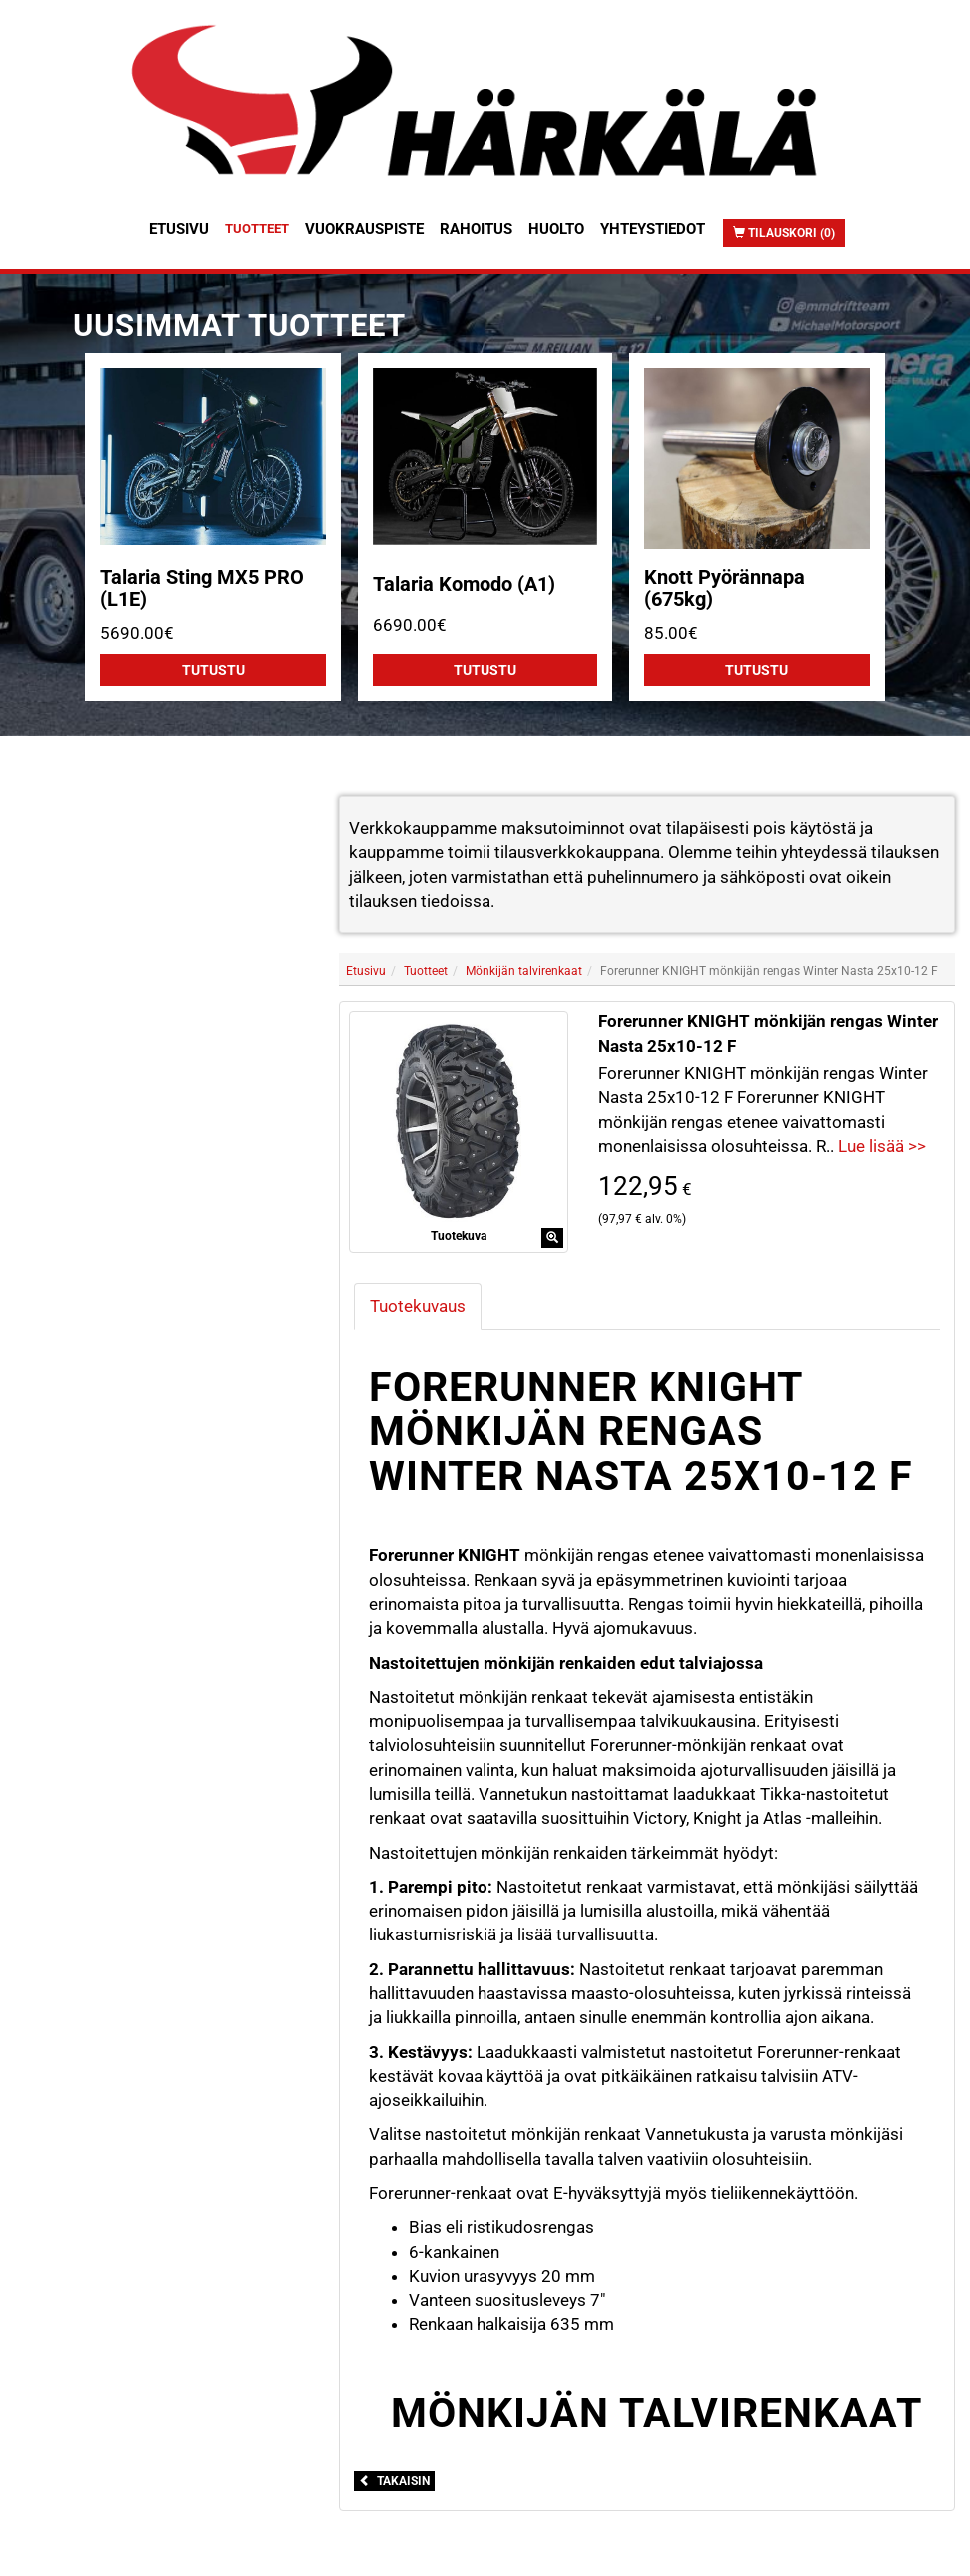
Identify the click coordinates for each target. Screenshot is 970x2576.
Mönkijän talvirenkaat (524, 971)
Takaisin (394, 2481)
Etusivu (179, 229)
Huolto (556, 229)
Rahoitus (476, 229)
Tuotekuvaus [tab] (418, 1306)
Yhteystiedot (652, 229)
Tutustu (213, 670)
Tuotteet (257, 228)
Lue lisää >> (882, 1146)
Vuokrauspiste (364, 229)
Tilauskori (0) (784, 233)
